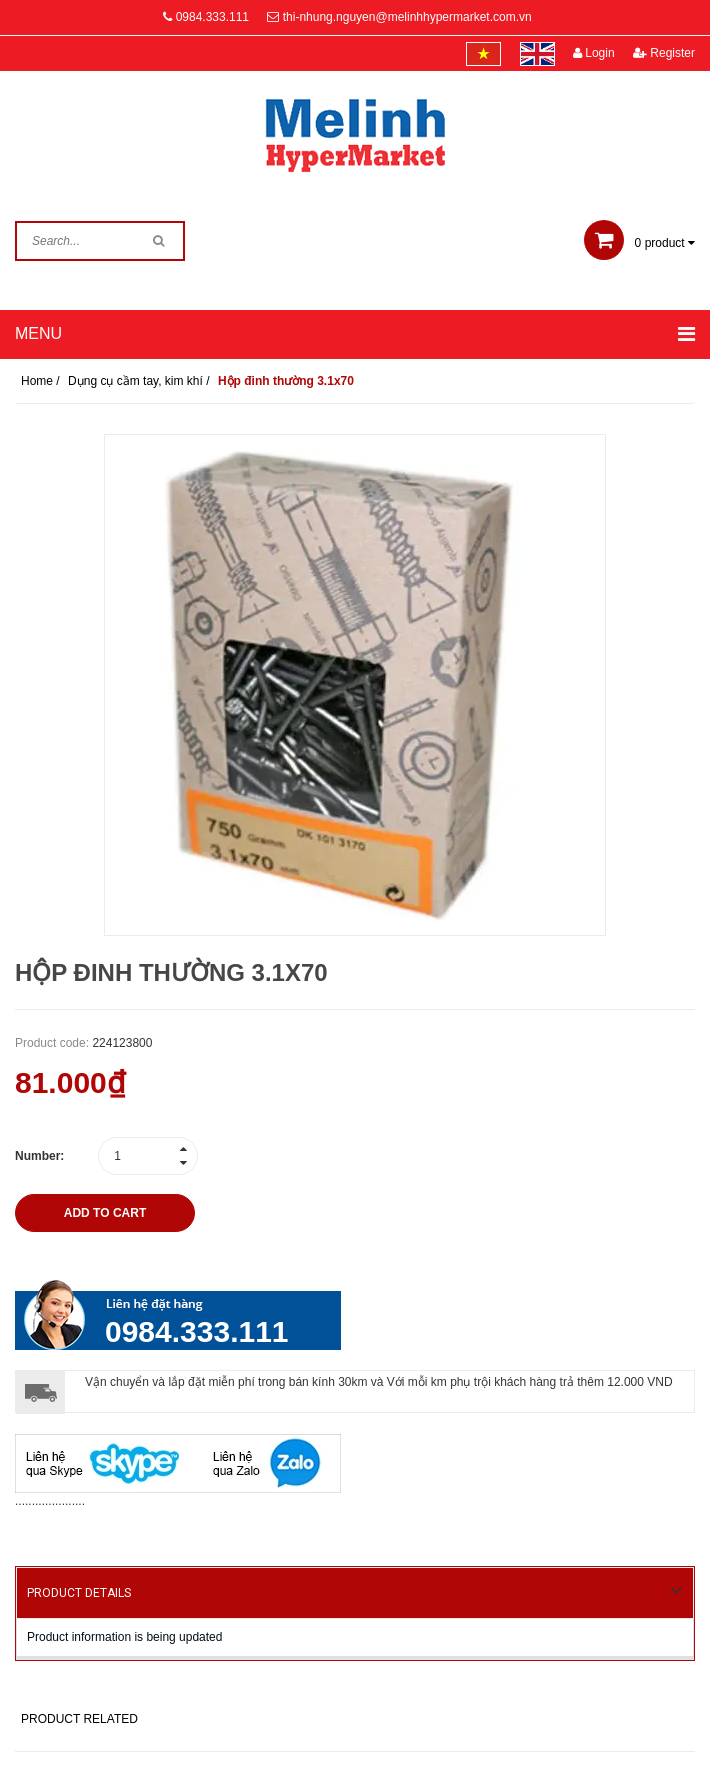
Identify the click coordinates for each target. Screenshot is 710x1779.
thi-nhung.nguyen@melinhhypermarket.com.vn (407, 17)
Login (594, 53)
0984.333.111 (212, 17)
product (639, 243)
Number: (39, 1156)
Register (664, 53)
